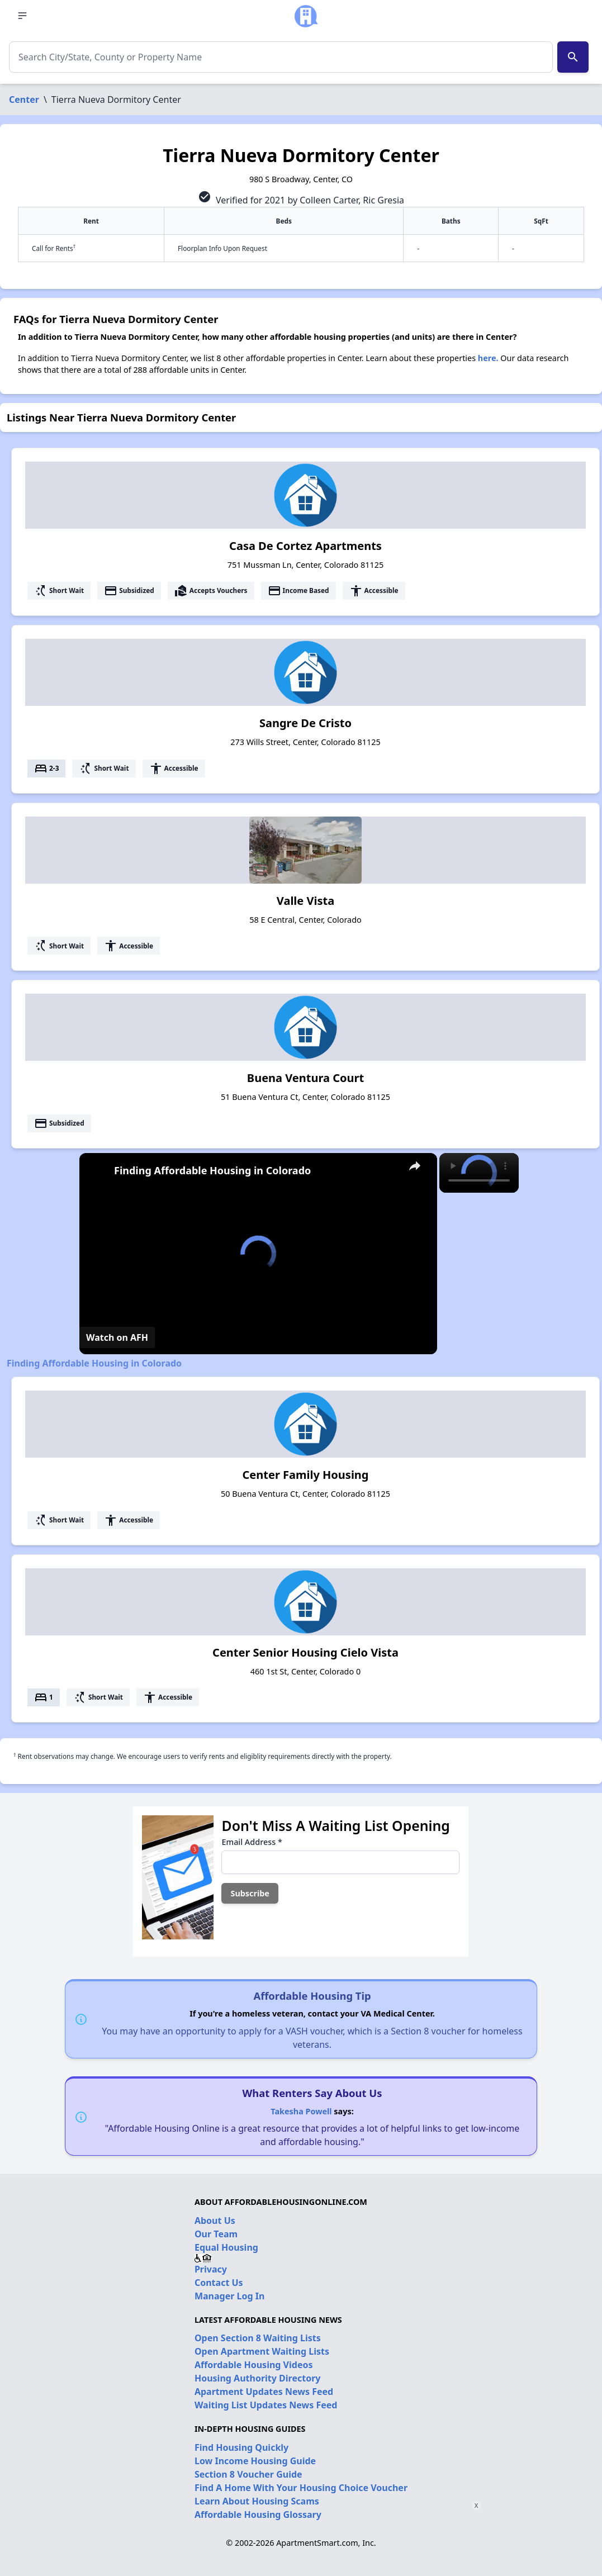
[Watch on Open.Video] (117, 1337)
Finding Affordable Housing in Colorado (212, 1170)
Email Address (251, 1842)
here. (488, 358)
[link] (97, 1171)
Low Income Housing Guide (255, 2461)
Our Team (216, 2234)
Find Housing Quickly (241, 2447)
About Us (215, 2220)
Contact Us (219, 2282)
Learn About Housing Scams (257, 2501)
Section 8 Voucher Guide (248, 2474)
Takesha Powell (301, 2111)
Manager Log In (229, 2296)
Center (24, 99)
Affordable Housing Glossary (258, 2514)
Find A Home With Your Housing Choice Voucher (301, 2488)
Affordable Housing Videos (254, 2365)
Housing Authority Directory (258, 2378)
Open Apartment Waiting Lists (262, 2351)
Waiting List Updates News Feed (266, 2405)
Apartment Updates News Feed (264, 2391)
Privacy (211, 2269)
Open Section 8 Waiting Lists (258, 2338)
